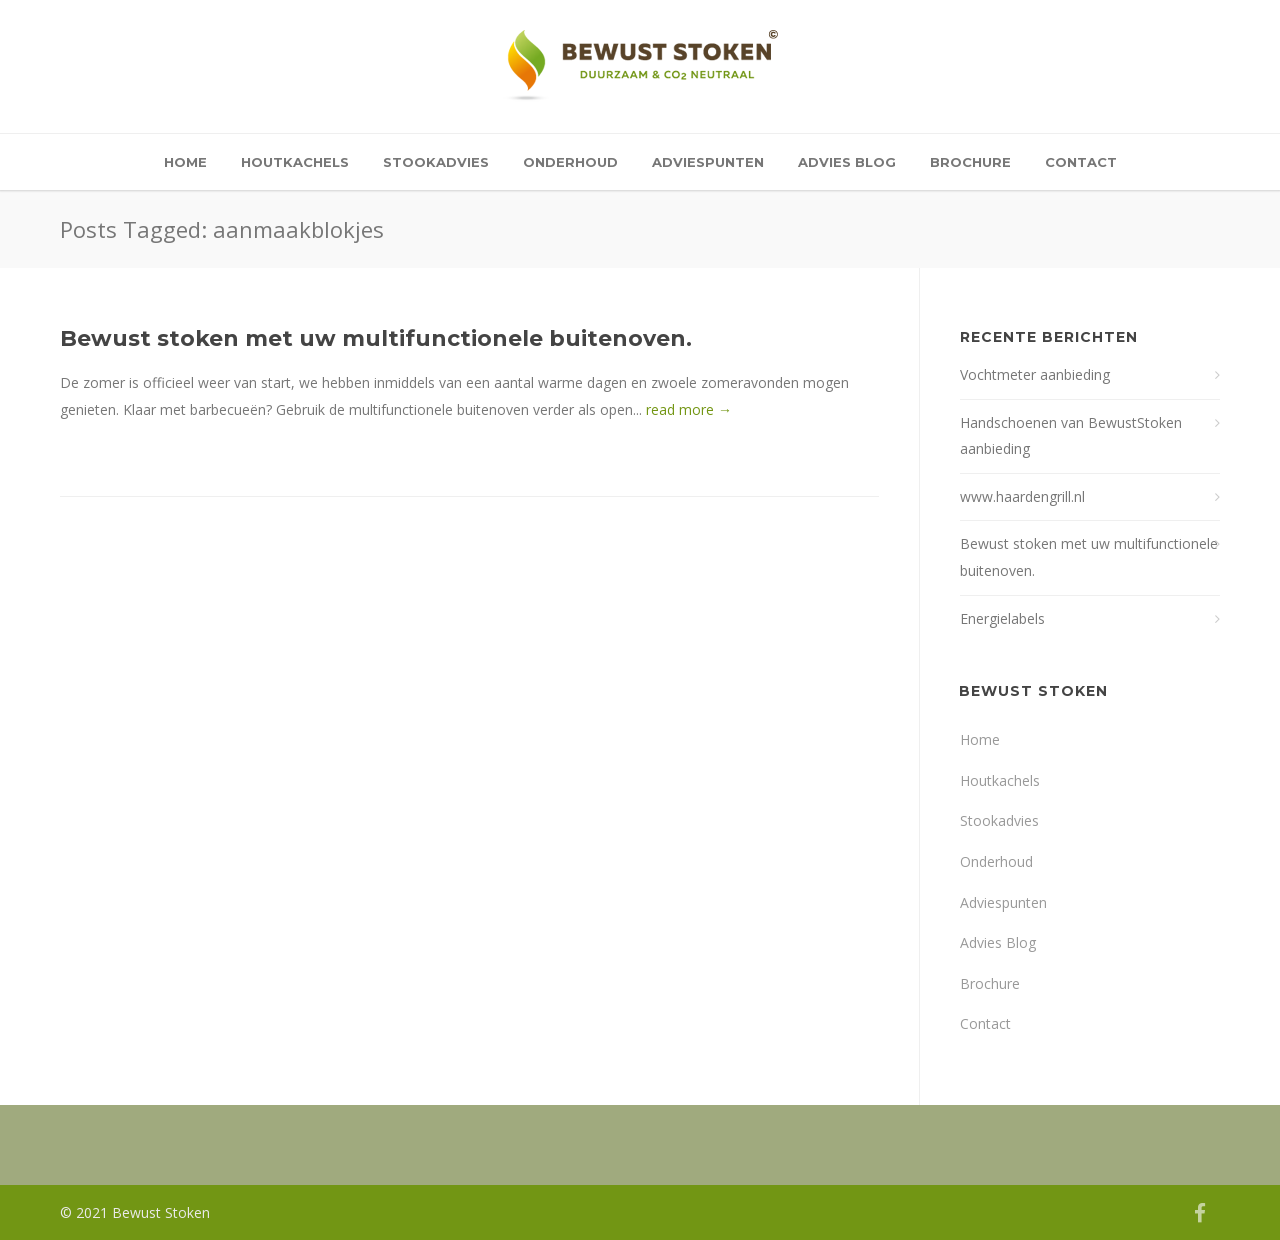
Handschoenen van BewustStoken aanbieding (1071, 436)
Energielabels (1002, 618)
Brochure (970, 162)
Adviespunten (708, 162)
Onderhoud (570, 162)
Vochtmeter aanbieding (1035, 374)
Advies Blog (847, 162)
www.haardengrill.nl (1022, 496)
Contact (1081, 162)
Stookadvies (436, 162)
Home (185, 162)
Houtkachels (295, 162)
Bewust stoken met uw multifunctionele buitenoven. (376, 338)
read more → (689, 409)
